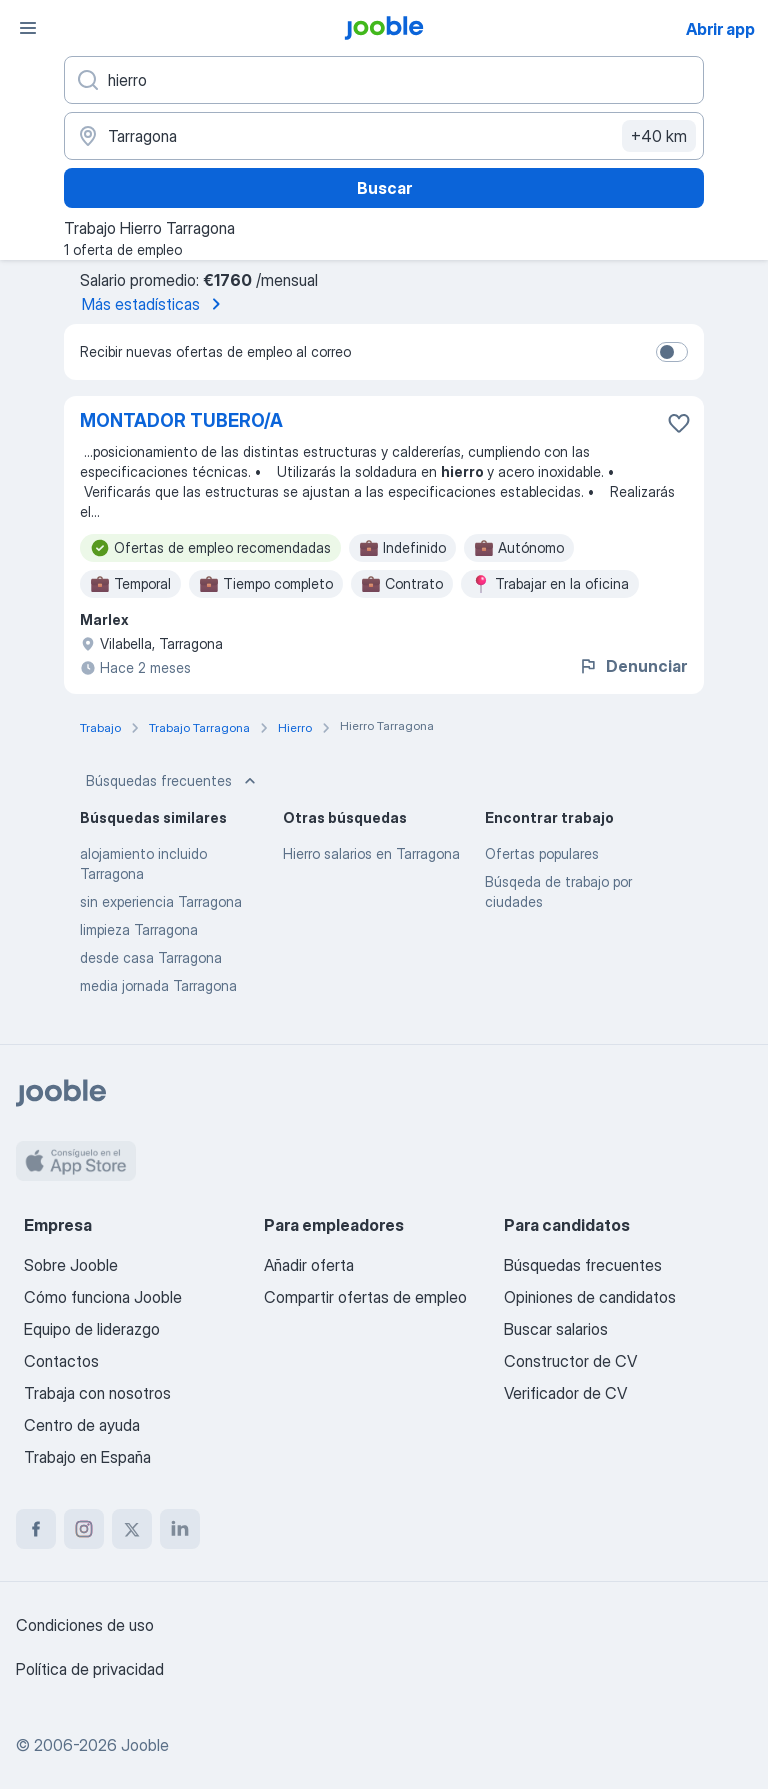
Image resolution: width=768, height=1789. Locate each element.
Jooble (145, 1745)
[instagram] (84, 1529)
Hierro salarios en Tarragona (371, 853)
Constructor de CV (570, 1361)
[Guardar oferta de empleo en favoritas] (679, 423)
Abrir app (720, 29)
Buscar (384, 188)
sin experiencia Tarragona (161, 901)
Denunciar (632, 666)
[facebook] (36, 1529)
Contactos (61, 1361)
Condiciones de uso (85, 1625)
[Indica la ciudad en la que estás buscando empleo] (384, 136)
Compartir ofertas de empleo (365, 1297)
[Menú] (28, 28)
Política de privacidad (90, 1669)
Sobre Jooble (71, 1265)
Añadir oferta (309, 1265)
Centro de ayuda (82, 1425)
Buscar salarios (556, 1329)
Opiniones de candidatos (590, 1297)
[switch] (672, 352)
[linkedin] (180, 1529)
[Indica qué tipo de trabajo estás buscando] (384, 80)
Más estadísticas (155, 304)
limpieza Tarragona (139, 929)
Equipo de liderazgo (92, 1329)
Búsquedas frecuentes (173, 781)
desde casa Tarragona (151, 957)
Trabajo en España (87, 1457)
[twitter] (132, 1529)
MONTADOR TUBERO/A (181, 420)
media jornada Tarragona (158, 985)
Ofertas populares (542, 853)
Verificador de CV (565, 1393)
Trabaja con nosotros (97, 1393)
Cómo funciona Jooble (103, 1297)
